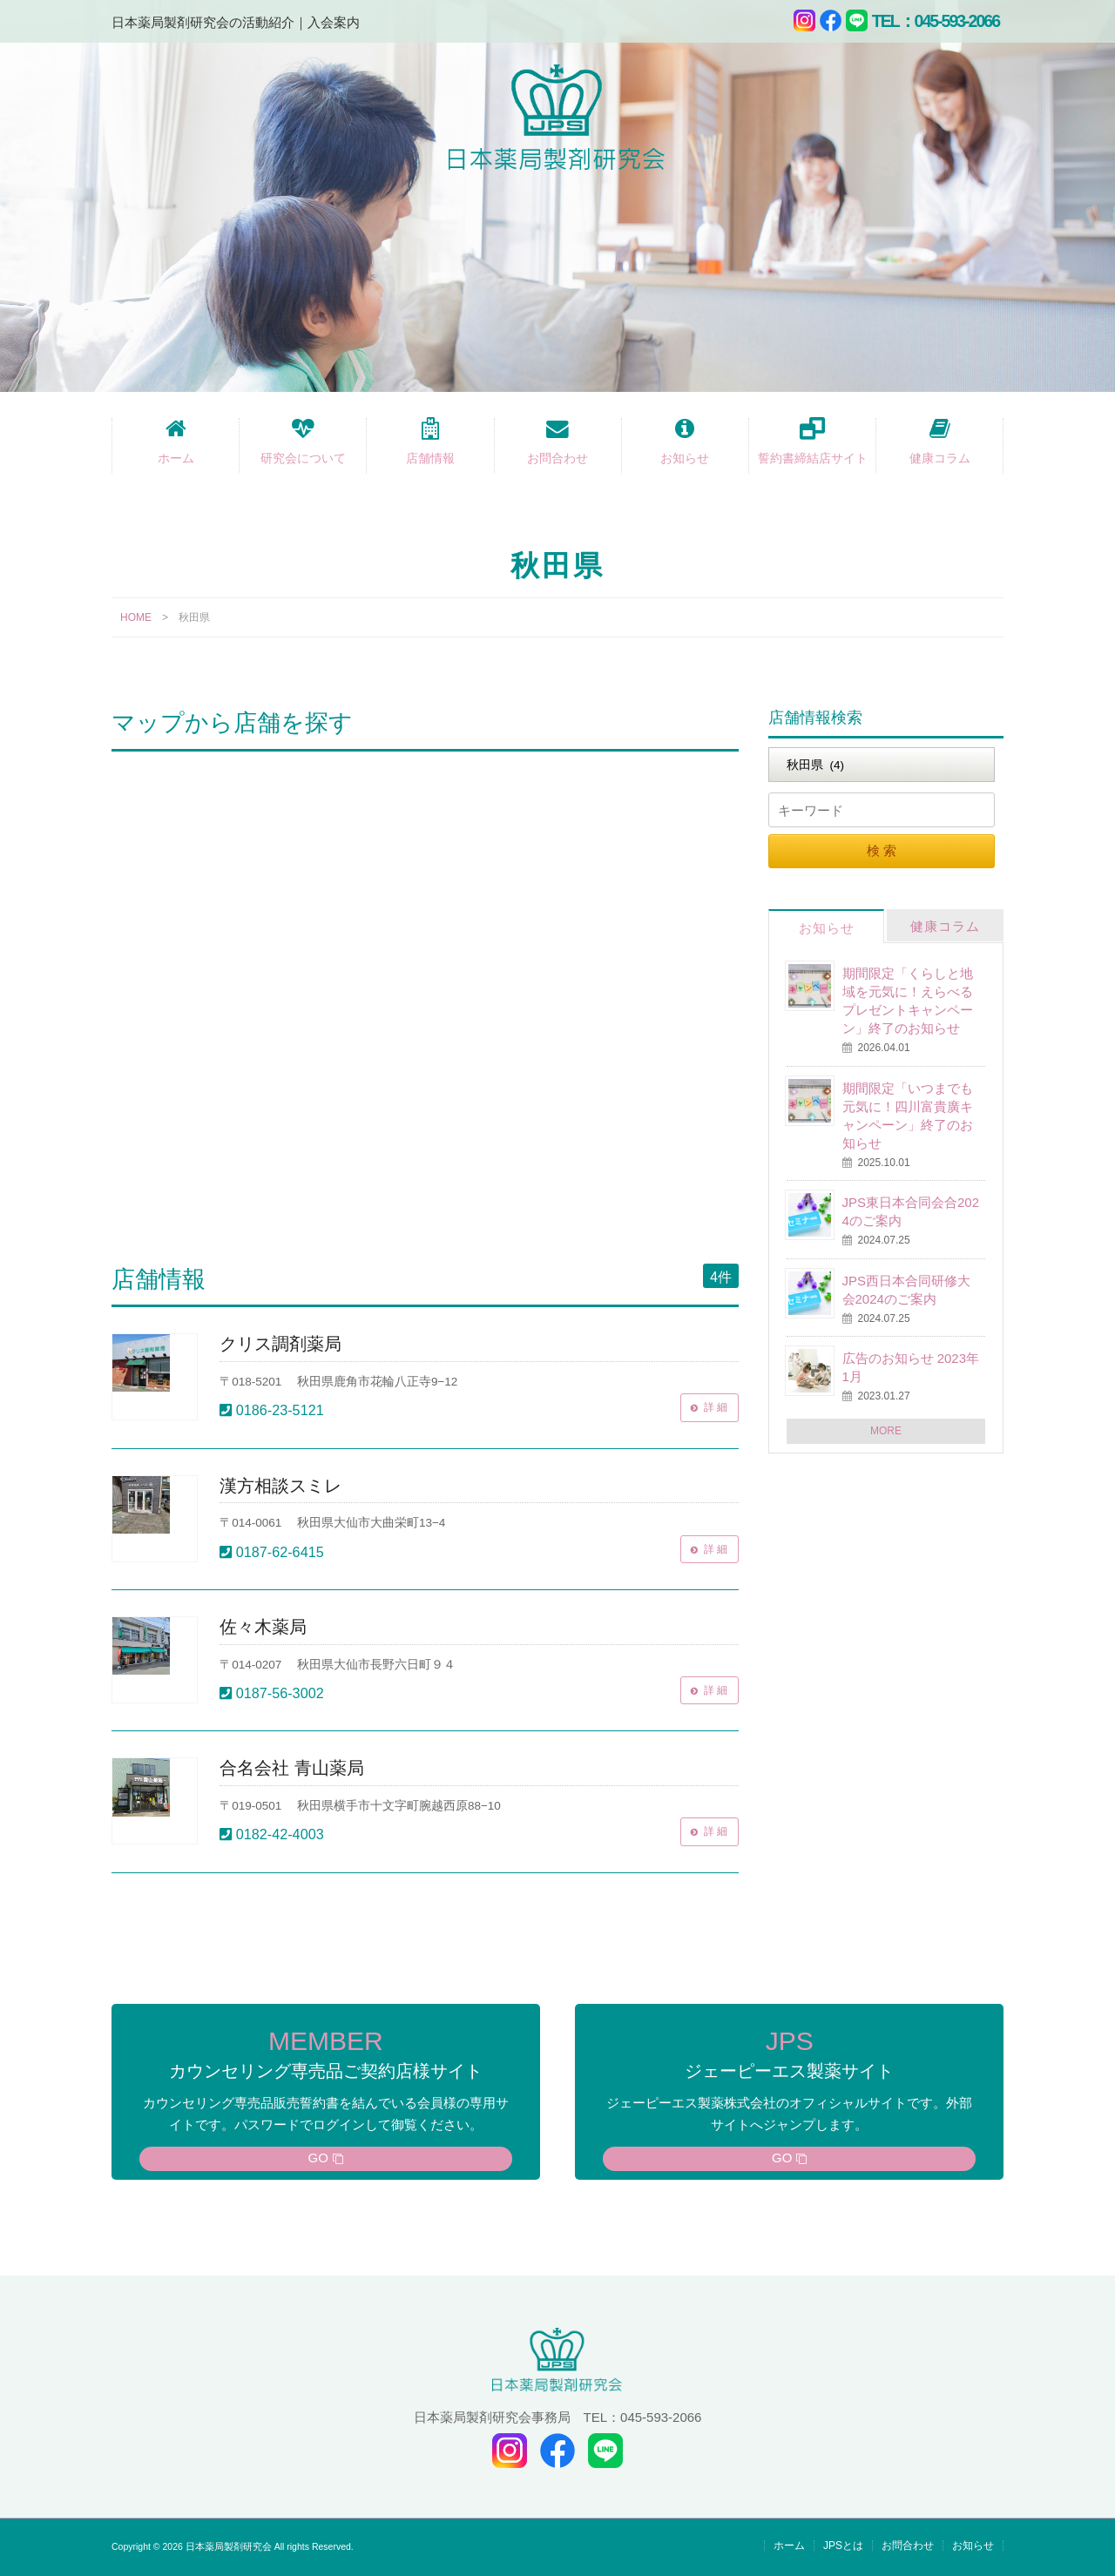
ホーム (176, 458)
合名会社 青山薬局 (291, 1767)
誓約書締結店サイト (813, 458)
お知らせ (684, 458)
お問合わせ (557, 458)
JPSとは (843, 2545)
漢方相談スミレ (280, 1485)
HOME (136, 617)
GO (318, 2157)
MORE (886, 1431)
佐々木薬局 (263, 1626)
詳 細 (712, 1407)
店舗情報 (430, 458)
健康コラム (939, 458)
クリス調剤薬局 (280, 1343)
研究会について (303, 458)
